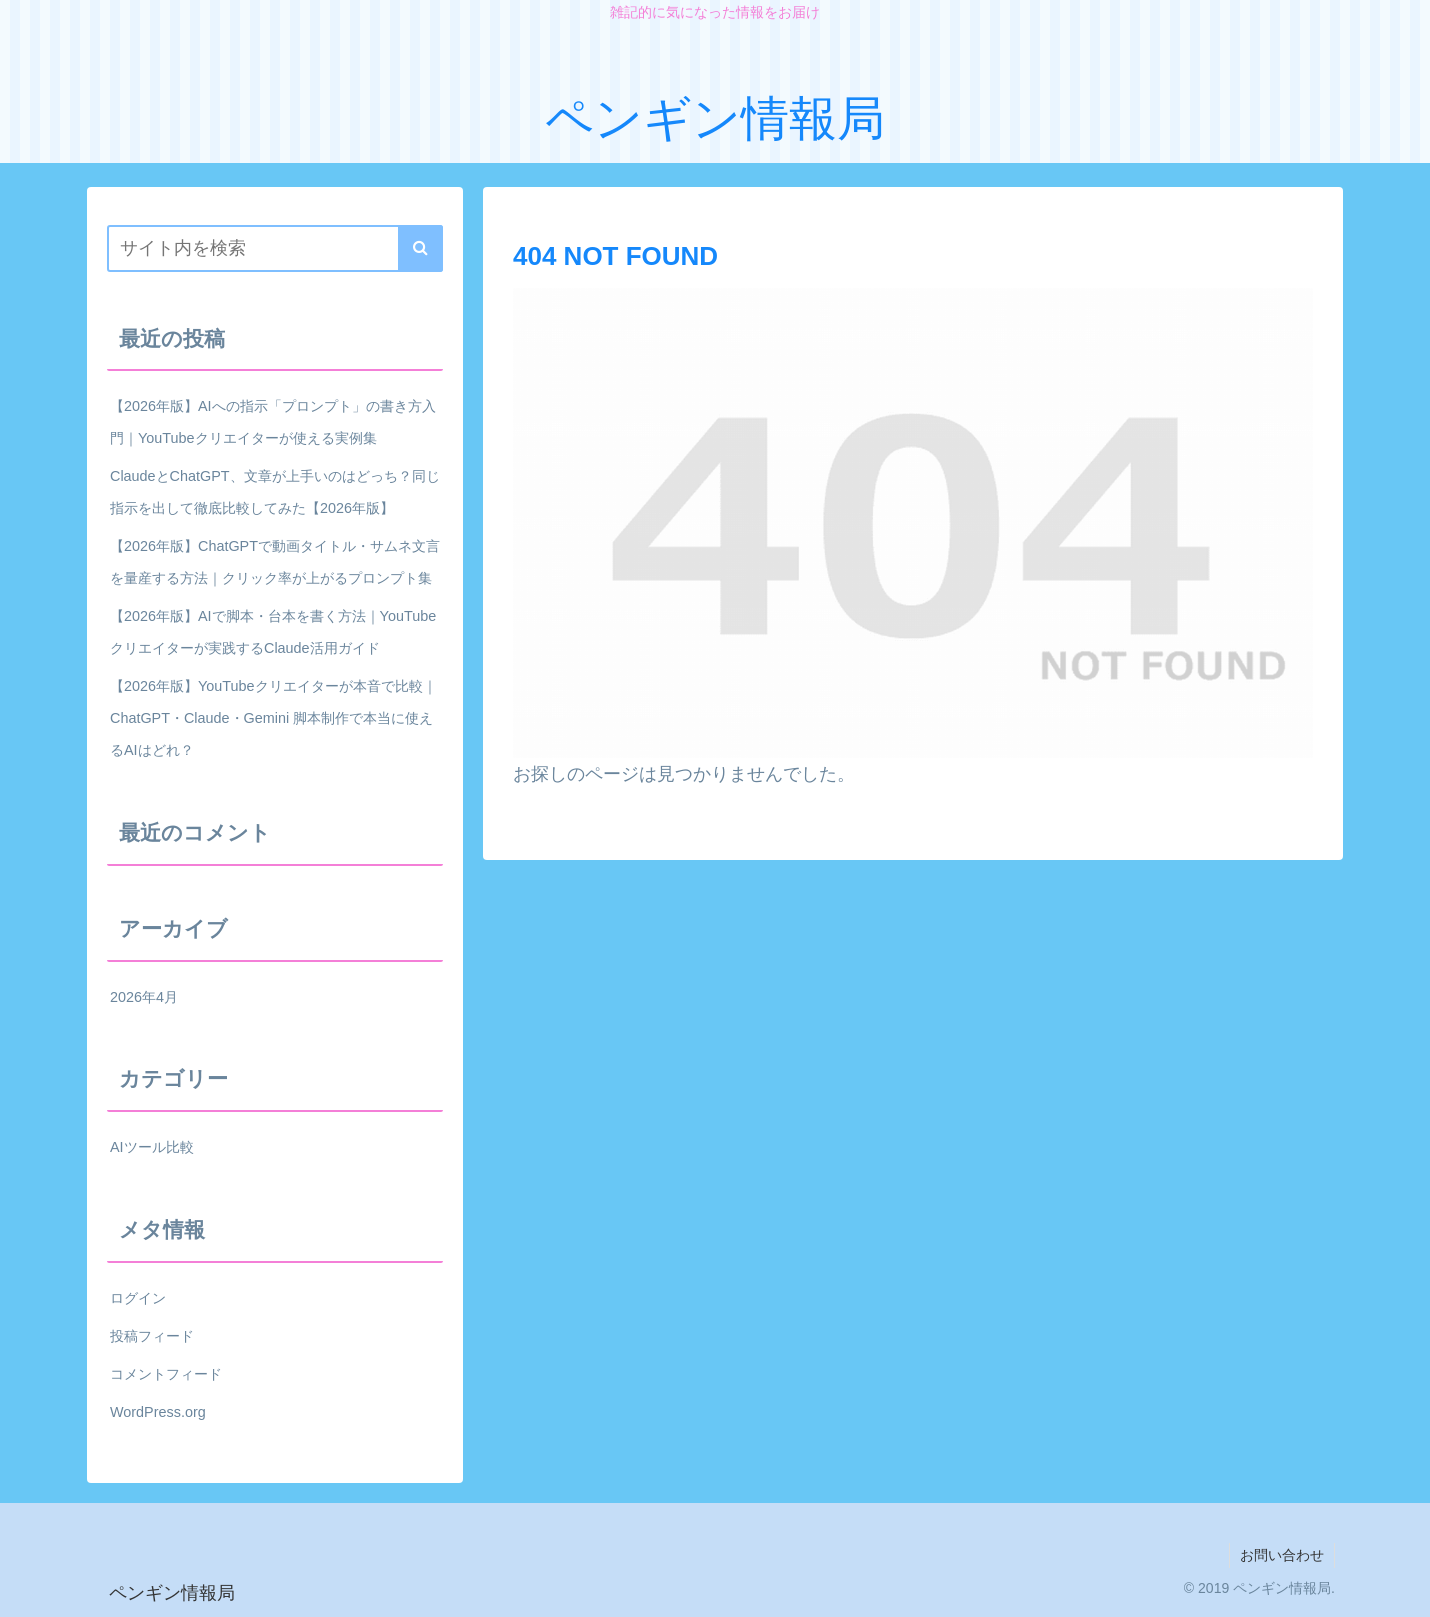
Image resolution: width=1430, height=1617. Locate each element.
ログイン (138, 1298)
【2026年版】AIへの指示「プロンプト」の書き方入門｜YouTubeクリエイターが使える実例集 (273, 422)
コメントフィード (166, 1374)
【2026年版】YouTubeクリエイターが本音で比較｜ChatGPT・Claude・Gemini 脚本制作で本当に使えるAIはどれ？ (273, 718)
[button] (420, 248)
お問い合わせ (1282, 1555)
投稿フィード (152, 1336)
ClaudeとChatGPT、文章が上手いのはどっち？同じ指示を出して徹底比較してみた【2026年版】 (275, 492)
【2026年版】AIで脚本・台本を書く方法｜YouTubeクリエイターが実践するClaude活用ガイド (273, 632)
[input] (275, 248)
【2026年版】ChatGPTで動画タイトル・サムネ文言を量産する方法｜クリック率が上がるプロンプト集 (275, 562)
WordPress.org (158, 1412)
